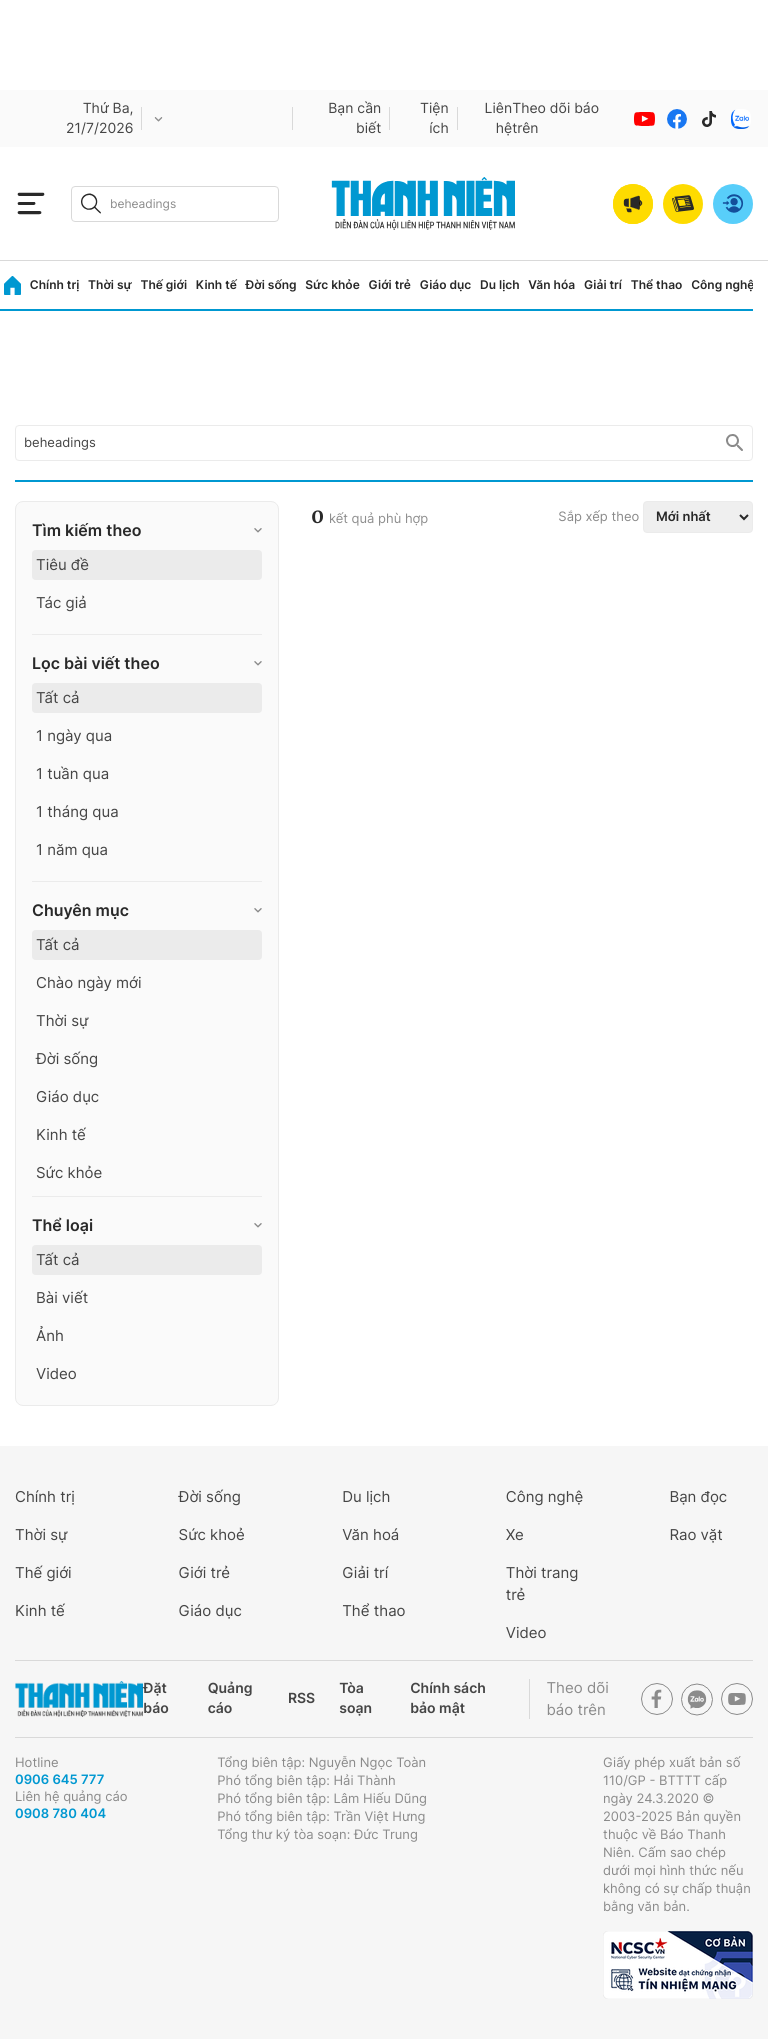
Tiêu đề (62, 564)
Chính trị (55, 284)
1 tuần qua (72, 773)
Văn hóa (551, 284)
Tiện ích (434, 118)
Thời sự (110, 284)
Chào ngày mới (89, 982)
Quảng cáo (230, 1698)
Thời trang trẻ (542, 1583)
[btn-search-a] (91, 203)
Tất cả (58, 697)
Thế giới (163, 284)
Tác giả (61, 602)
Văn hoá (370, 1534)
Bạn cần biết (354, 118)
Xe (515, 1534)
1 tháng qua (77, 811)
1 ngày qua (74, 735)
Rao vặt (695, 1534)
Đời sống (271, 284)
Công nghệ (722, 284)
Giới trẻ (390, 284)
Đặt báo (155, 1698)
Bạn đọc (698, 1496)
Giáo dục (446, 284)
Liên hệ (499, 118)
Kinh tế (216, 284)
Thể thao (657, 284)
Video (56, 1373)
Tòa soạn (355, 1698)
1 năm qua (72, 849)
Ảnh (50, 1335)
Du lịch (500, 284)
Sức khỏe (332, 284)
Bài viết (62, 1297)
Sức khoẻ (212, 1534)
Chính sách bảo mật (448, 1698)
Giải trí (603, 284)
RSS (301, 1698)
